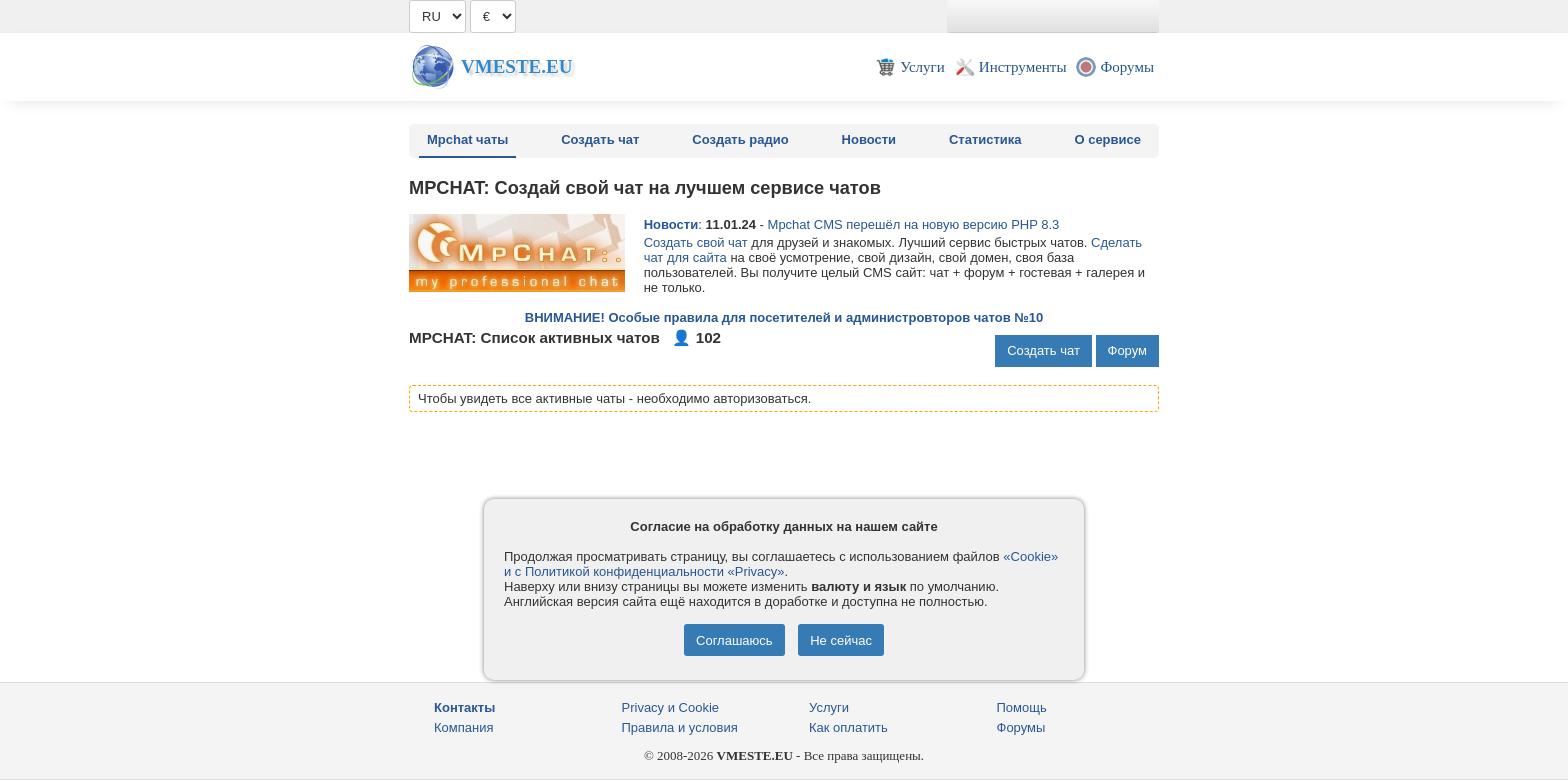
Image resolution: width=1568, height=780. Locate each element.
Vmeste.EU (516, 66)
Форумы (1021, 727)
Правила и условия (680, 727)
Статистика (985, 139)
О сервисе (1107, 139)
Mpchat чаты (467, 139)
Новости (869, 139)
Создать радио (740, 139)
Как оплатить (848, 727)
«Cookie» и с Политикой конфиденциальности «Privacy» (781, 564)
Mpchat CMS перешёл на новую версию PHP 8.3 (914, 224)
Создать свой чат (696, 242)
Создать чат (600, 139)
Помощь (1022, 707)
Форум (1128, 350)
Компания (464, 727)
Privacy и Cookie (671, 707)
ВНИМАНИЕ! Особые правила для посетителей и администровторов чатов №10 (784, 317)
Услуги (829, 707)
